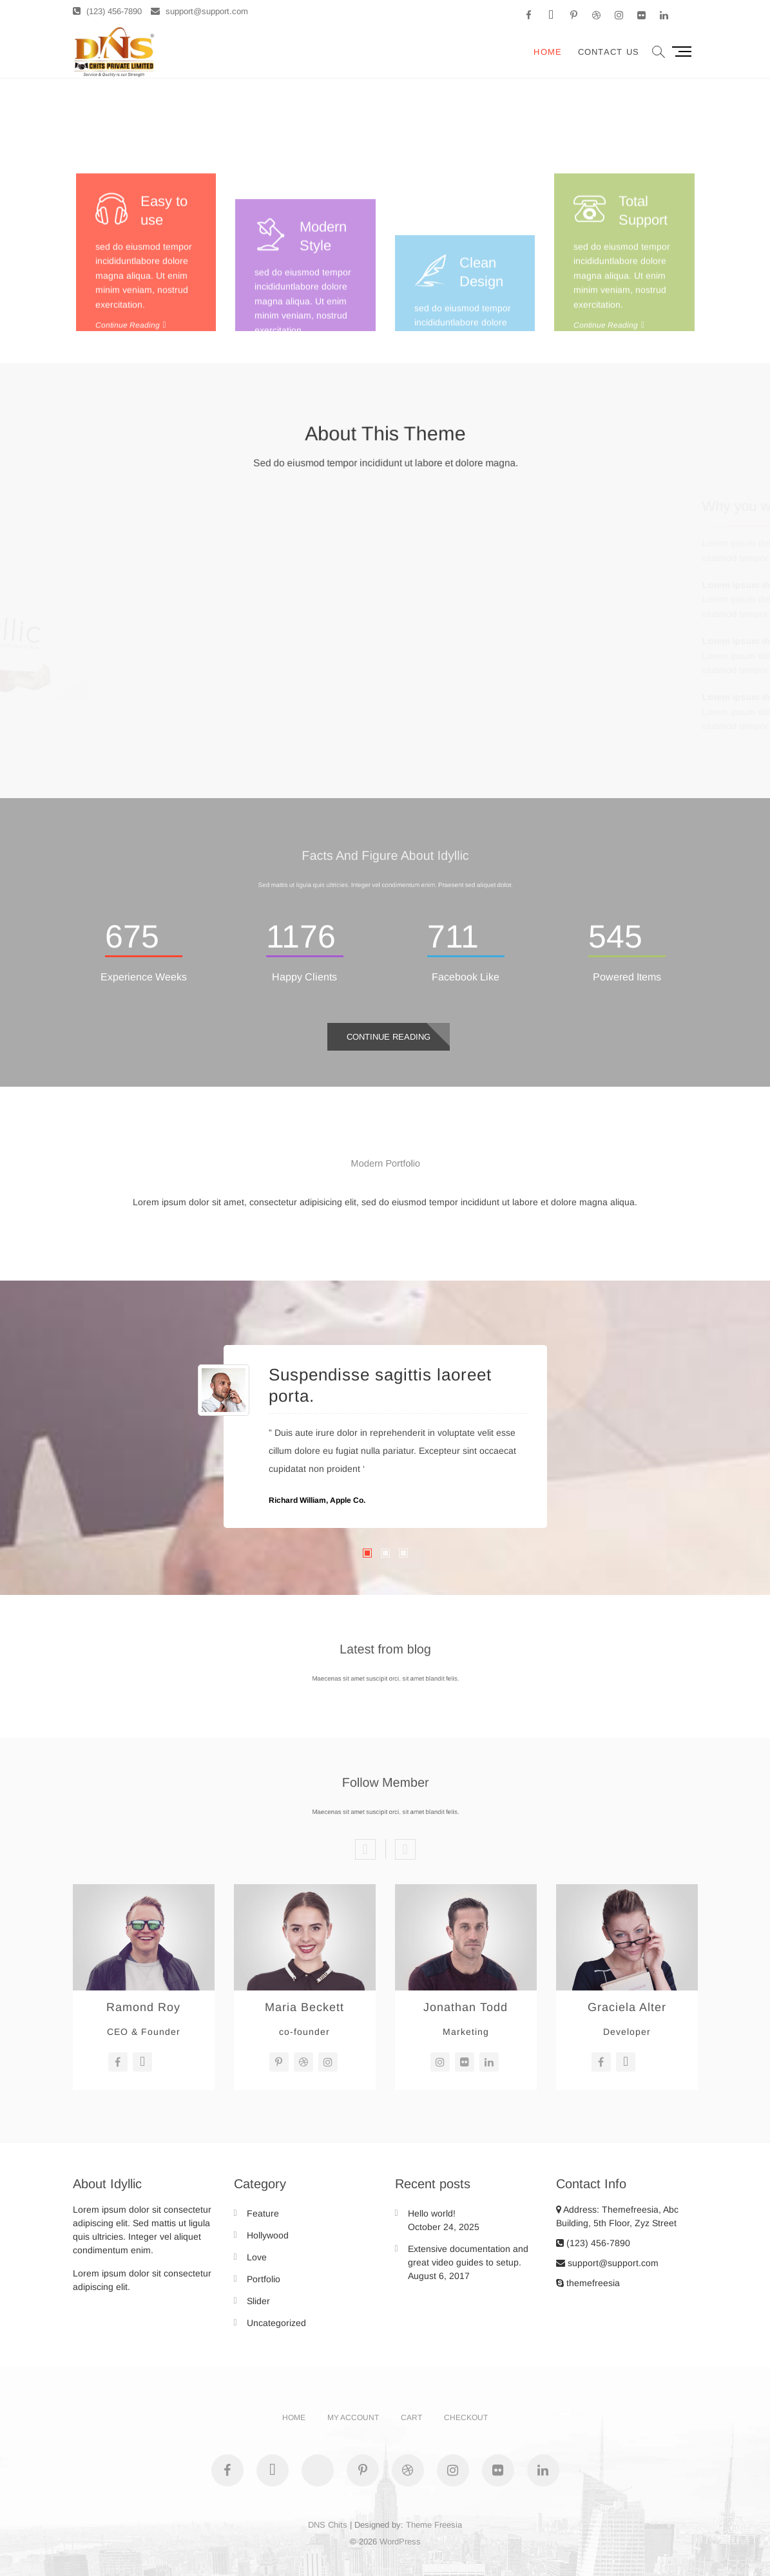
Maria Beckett (304, 2007)
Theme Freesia (434, 2525)
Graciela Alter (627, 2007)
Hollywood (268, 2235)
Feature (263, 2213)
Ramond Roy (143, 2007)
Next (405, 1849)
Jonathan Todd (465, 2007)
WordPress (400, 2541)
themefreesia (588, 2283)
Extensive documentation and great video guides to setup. (468, 2255)
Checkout (466, 2417)
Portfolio (263, 2279)
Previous (365, 1849)
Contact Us (609, 52)
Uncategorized (276, 2323)
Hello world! (432, 2213)
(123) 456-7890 (107, 11)
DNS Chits (327, 2525)
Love (257, 2257)
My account (353, 2417)
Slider (258, 2301)
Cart (411, 2417)
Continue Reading (388, 1037)
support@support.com (199, 11)
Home (548, 52)
